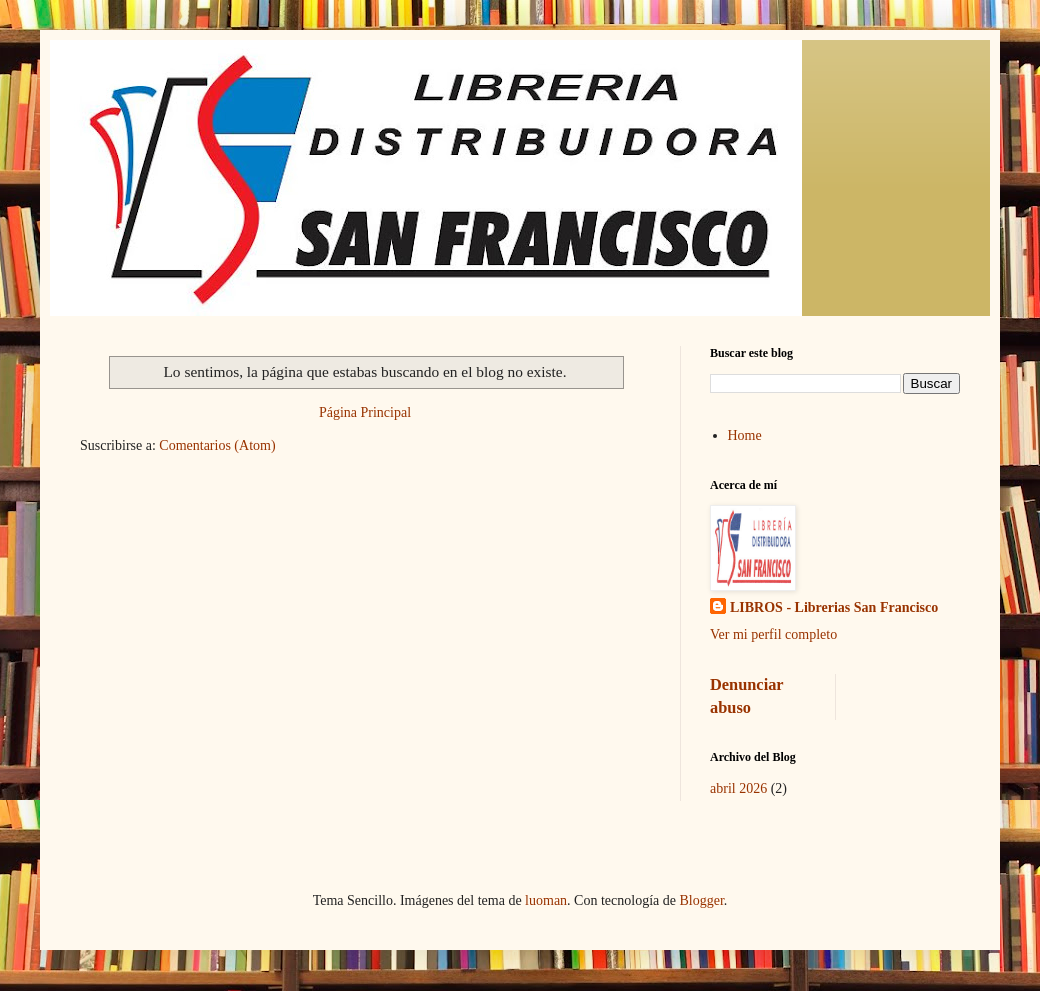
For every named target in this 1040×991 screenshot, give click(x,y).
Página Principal (365, 412)
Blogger (701, 900)
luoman (546, 900)
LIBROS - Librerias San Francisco (834, 607)
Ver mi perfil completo (773, 634)
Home (745, 435)
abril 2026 (738, 788)
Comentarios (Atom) (217, 445)
